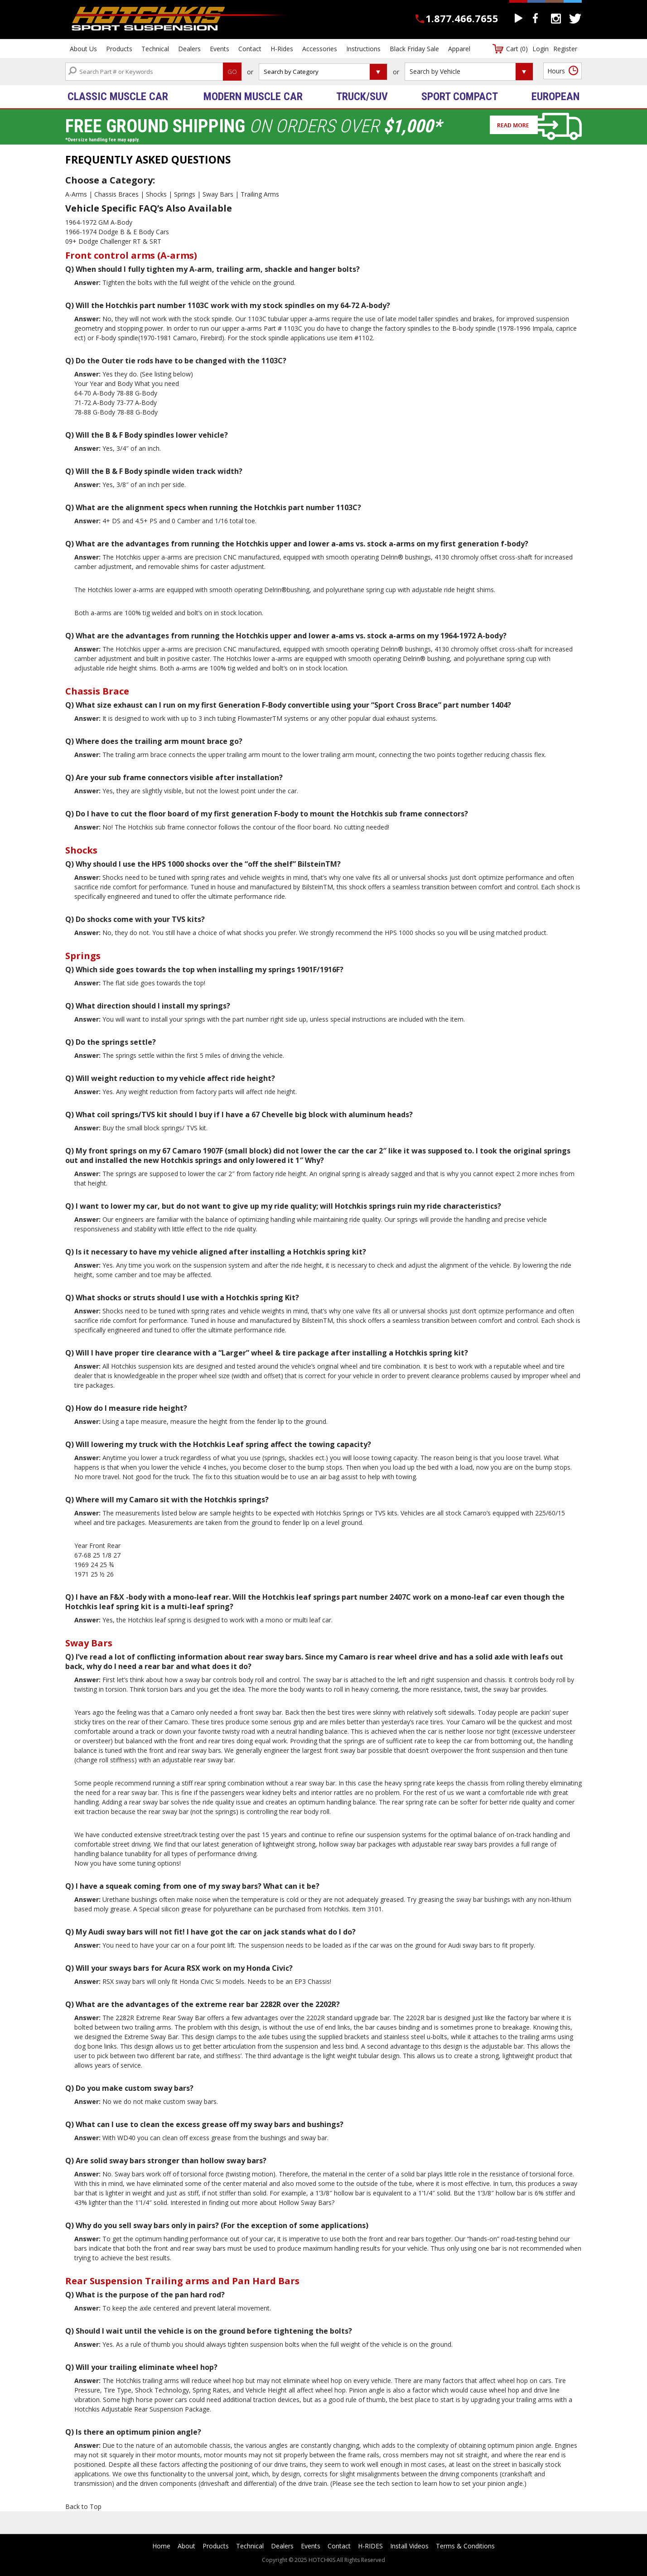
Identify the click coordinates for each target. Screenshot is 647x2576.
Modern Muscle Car (253, 96)
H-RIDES (370, 2546)
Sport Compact (459, 96)
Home (161, 2546)
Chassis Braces (116, 194)
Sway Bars (218, 194)
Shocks (156, 194)
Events (219, 48)
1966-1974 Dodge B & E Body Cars (117, 231)
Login (540, 48)
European (555, 96)
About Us (83, 48)
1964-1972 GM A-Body (98, 222)
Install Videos (409, 2546)
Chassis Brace (97, 691)
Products (119, 48)
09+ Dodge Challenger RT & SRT (113, 241)
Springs (184, 194)
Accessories (319, 48)
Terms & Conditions (465, 2546)
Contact (249, 48)
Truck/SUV (362, 96)
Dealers (189, 48)
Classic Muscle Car (118, 96)
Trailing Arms (260, 194)
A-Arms (76, 194)
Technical (155, 48)
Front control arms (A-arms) (131, 255)
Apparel (459, 48)
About (186, 2546)
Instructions (363, 48)
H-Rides (281, 48)
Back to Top (83, 2506)
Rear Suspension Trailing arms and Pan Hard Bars (182, 2281)
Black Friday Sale (414, 48)
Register (565, 48)
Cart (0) (517, 48)
